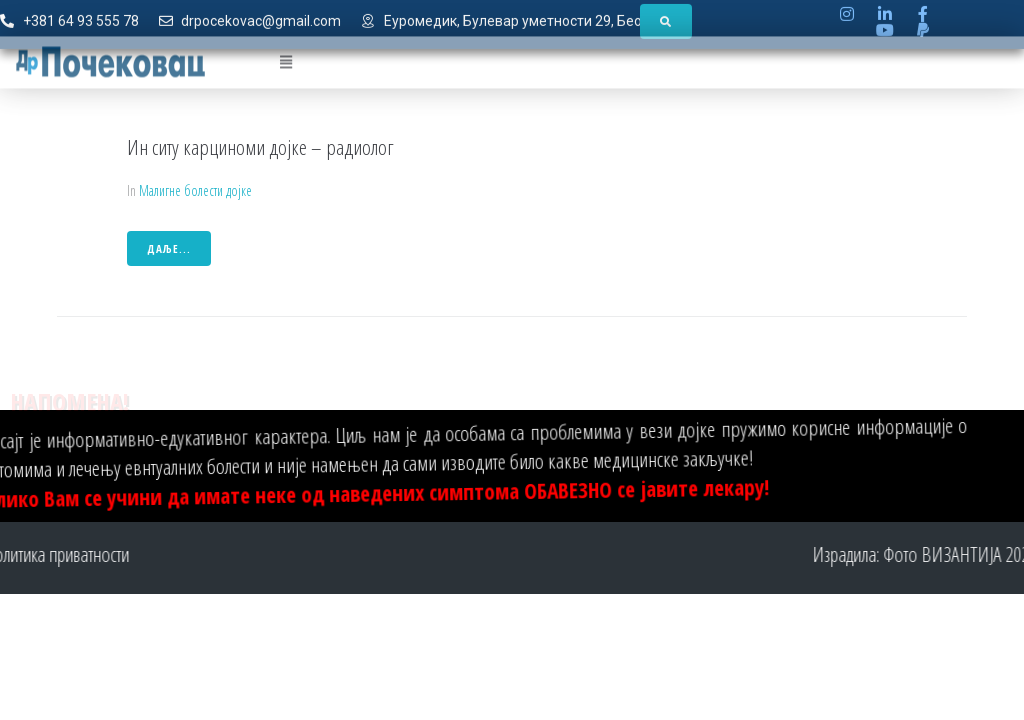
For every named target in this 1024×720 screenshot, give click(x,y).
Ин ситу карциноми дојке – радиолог (260, 147)
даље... (169, 248)
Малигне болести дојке (195, 190)
